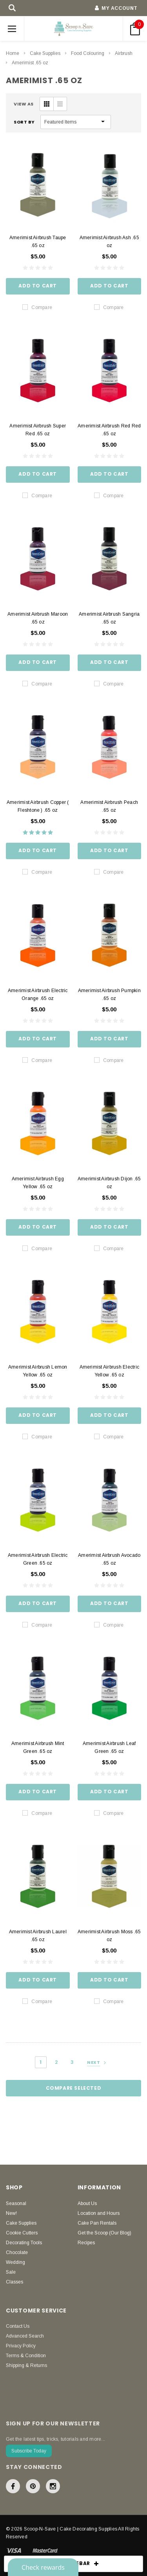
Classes (14, 2282)
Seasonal (16, 2203)
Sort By (24, 122)
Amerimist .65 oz (30, 62)
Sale (11, 2272)
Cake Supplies (45, 53)
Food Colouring (87, 53)
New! (11, 2213)
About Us (87, 2203)
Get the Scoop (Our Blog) (104, 2233)
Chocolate (17, 2252)
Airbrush (123, 53)
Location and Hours (99, 2213)
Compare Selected (74, 2088)
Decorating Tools (24, 2242)
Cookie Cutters (22, 2233)
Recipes (86, 2242)
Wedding (15, 2262)
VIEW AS (24, 104)
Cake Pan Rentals (97, 2223)
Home (12, 53)
